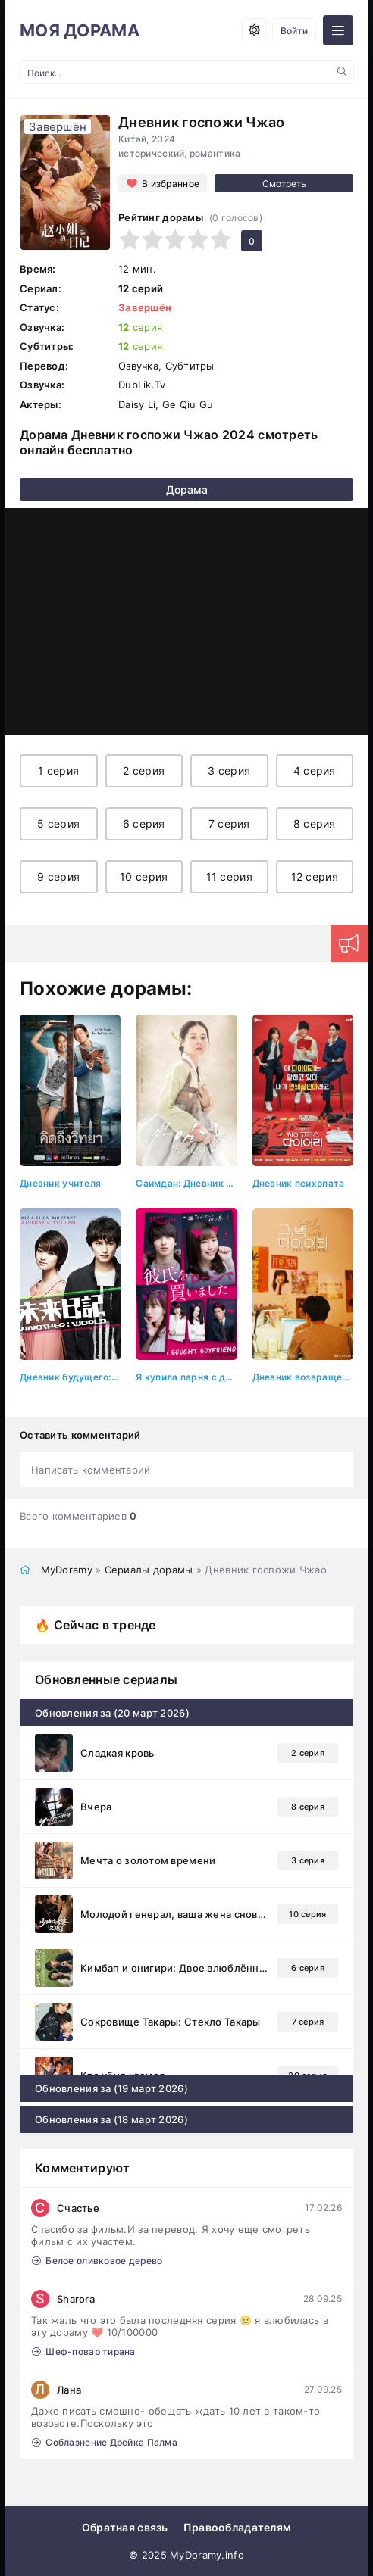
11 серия (229, 876)
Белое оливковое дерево (97, 2260)
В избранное (170, 183)
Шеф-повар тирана (84, 2351)
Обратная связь (125, 2527)
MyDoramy (66, 1570)
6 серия (144, 823)
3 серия (229, 770)
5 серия (58, 823)
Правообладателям (237, 2527)
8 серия (314, 823)
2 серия (144, 770)
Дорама (187, 489)
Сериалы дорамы (149, 1570)
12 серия (314, 876)
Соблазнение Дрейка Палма (104, 2442)
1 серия (58, 770)
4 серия (314, 770)
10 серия (144, 876)
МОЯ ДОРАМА (79, 30)
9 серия (58, 876)
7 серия (229, 823)
